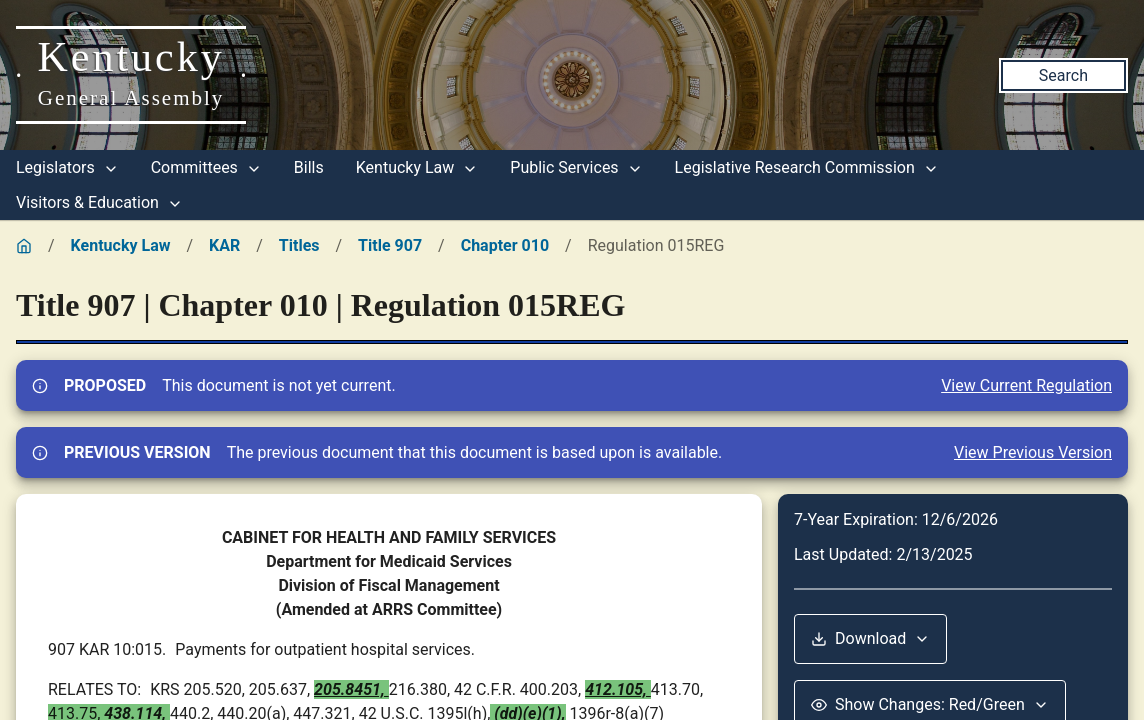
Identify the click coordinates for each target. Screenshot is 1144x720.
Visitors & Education (99, 202)
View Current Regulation (1026, 385)
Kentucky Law (417, 167)
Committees (206, 167)
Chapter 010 (505, 245)
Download (870, 638)
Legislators (67, 167)
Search (1063, 75)
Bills (309, 167)
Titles (299, 245)
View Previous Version (1033, 452)
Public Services (576, 167)
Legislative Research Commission (807, 167)
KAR (224, 245)
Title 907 (390, 245)
